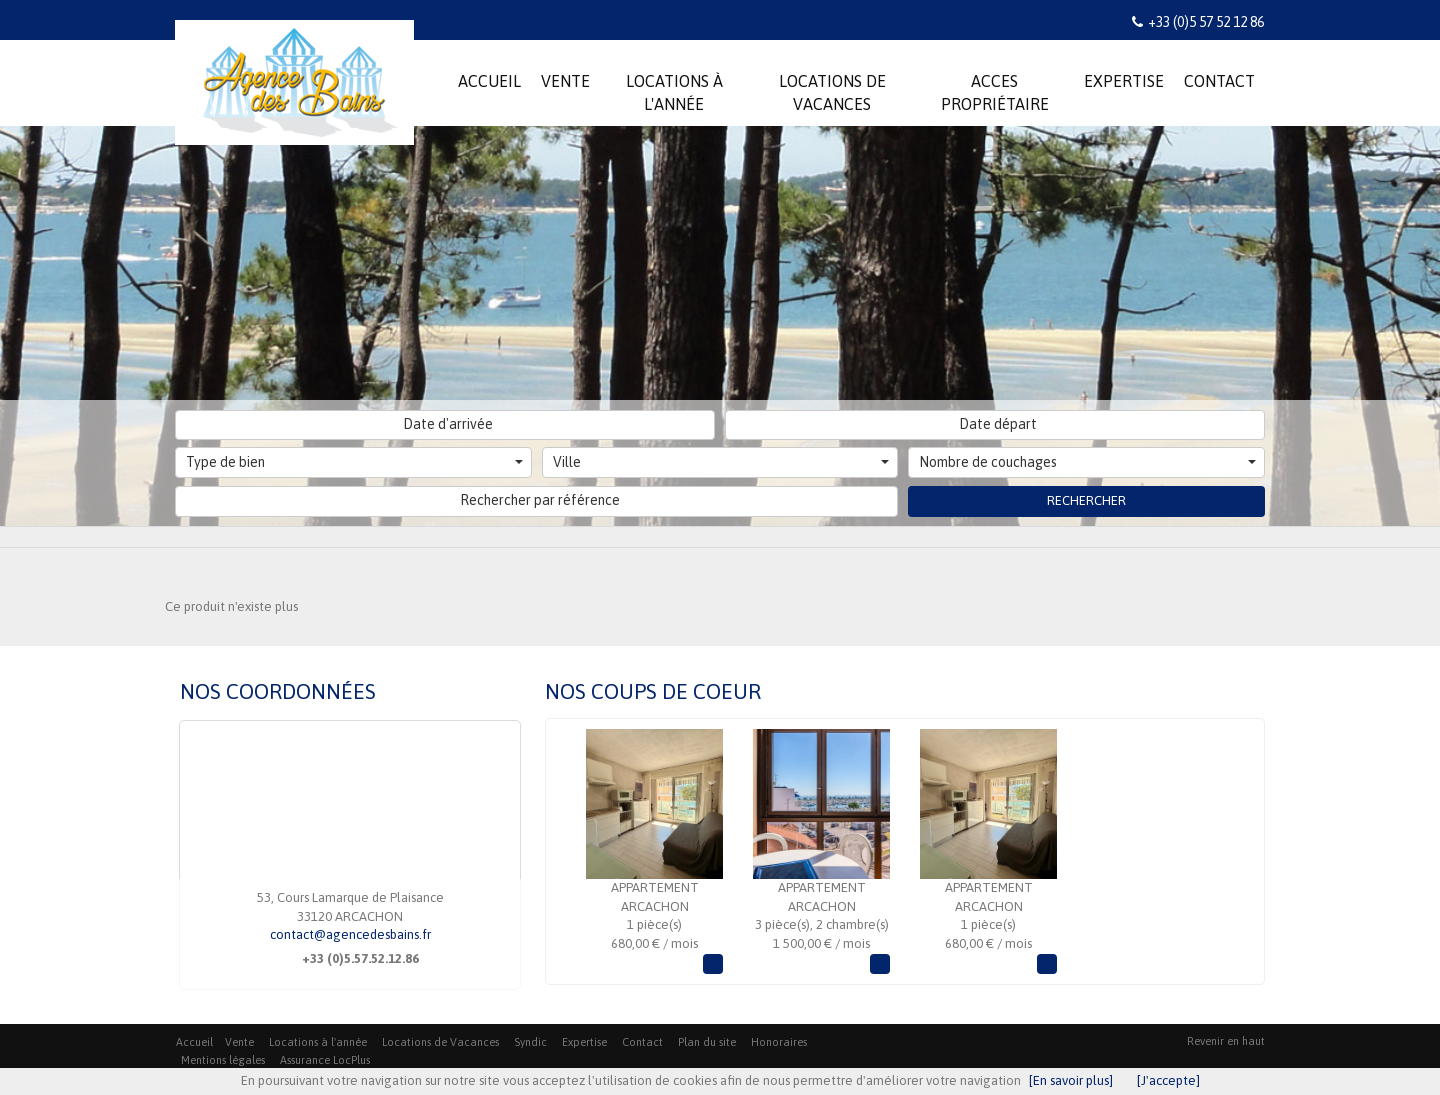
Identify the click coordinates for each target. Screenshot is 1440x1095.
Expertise (584, 1042)
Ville (721, 462)
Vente (239, 1042)
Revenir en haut (1226, 1041)
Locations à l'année (318, 1042)
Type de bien (354, 462)
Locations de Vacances (440, 1042)
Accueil (194, 1042)
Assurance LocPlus (325, 1060)
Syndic (530, 1042)
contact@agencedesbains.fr (350, 934)
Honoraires (779, 1042)
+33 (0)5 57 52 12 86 (1206, 22)
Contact (642, 1042)
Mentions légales (223, 1060)
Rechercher (1086, 500)
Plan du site (707, 1042)
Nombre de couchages (1087, 462)
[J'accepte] (1168, 1080)
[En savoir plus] (1071, 1080)
